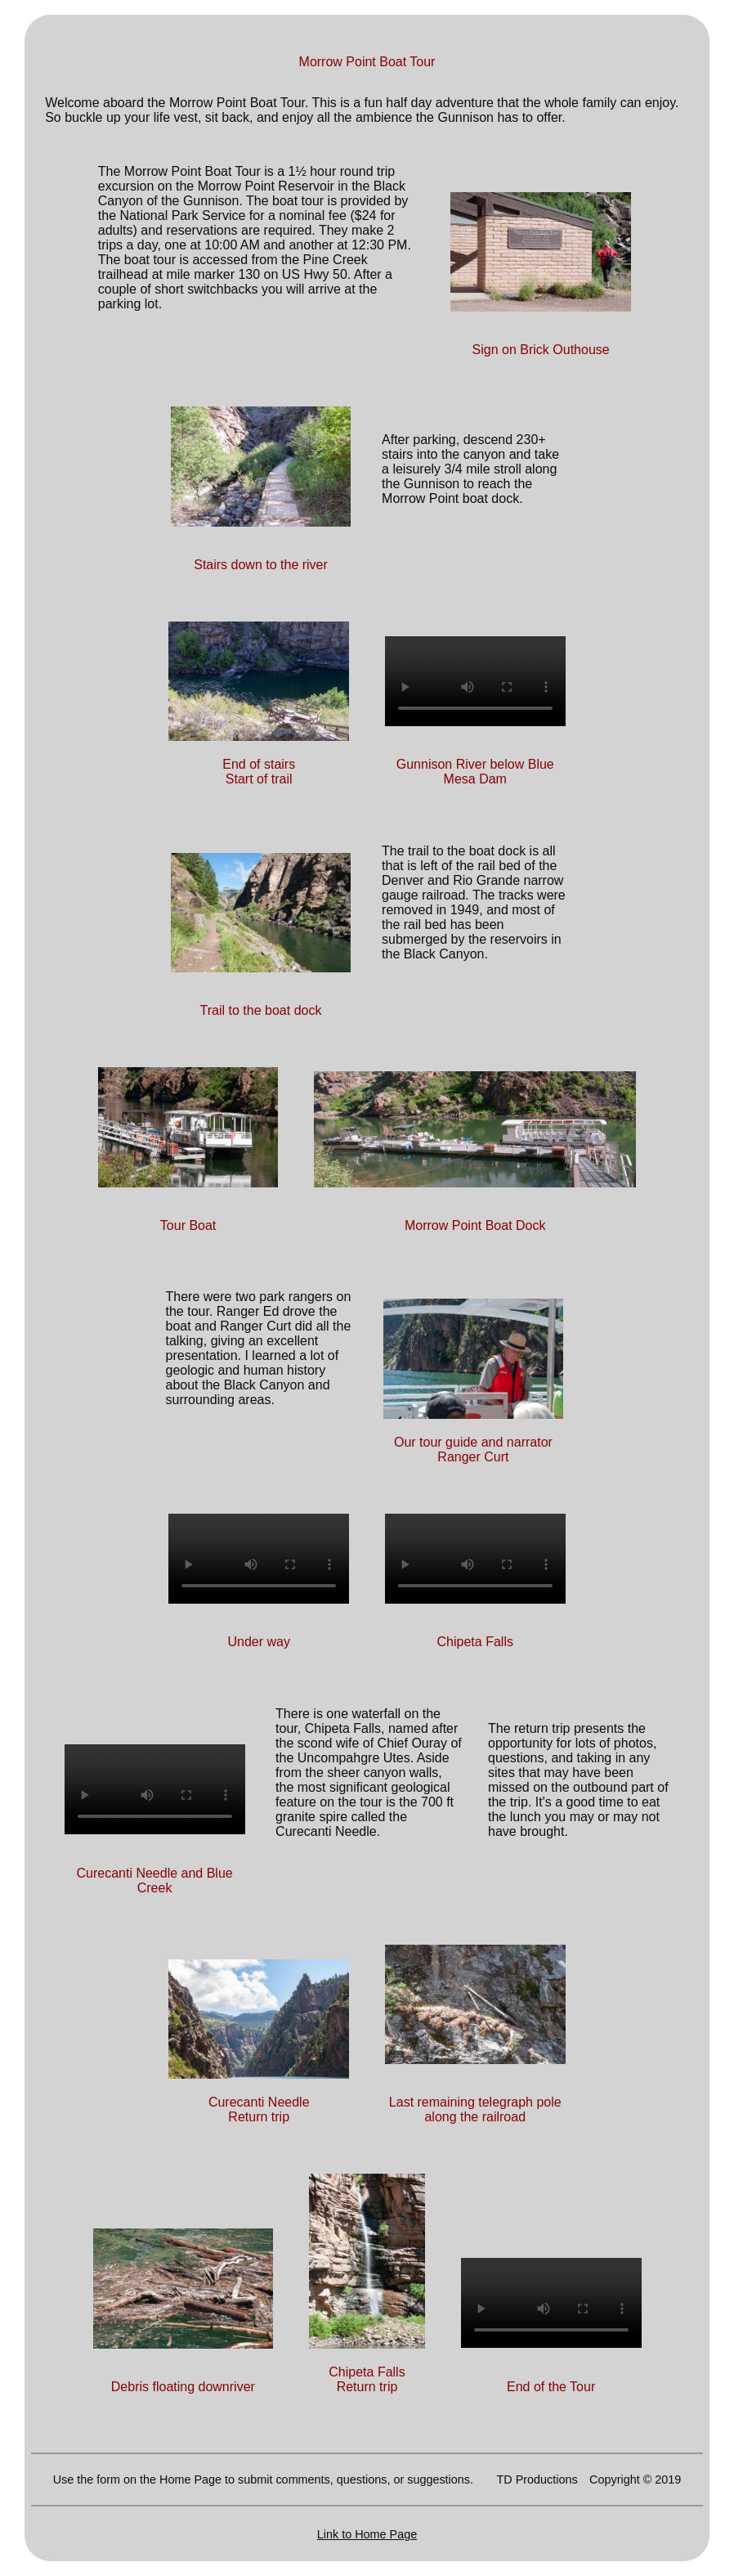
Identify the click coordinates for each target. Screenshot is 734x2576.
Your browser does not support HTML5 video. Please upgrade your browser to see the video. (475, 681)
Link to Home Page (367, 2534)
